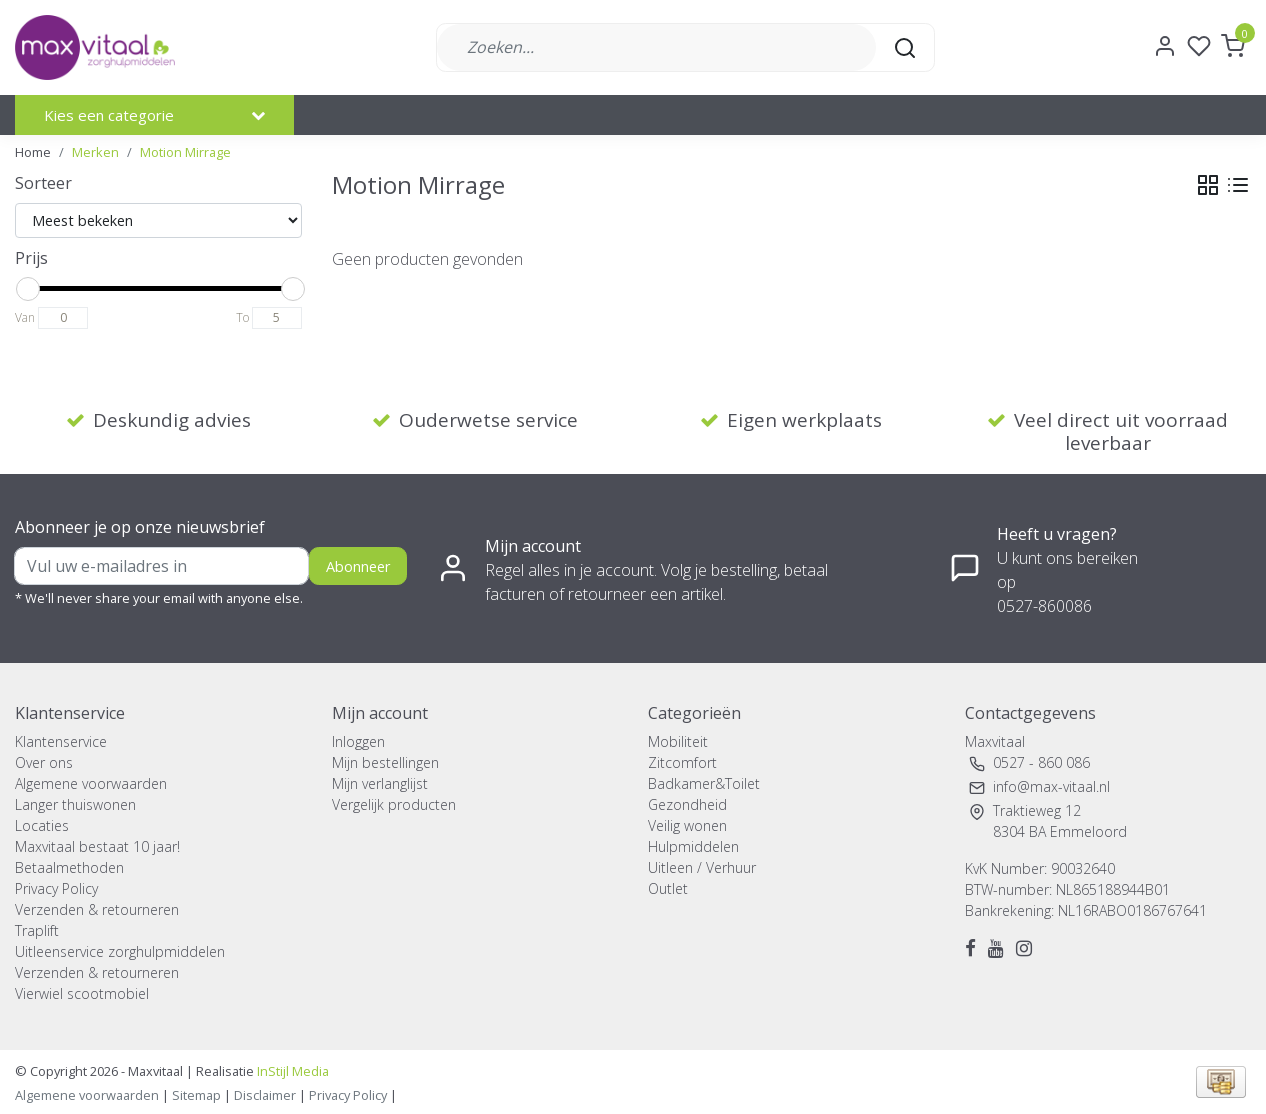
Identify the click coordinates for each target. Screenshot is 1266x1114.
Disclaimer (265, 1095)
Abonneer (358, 566)
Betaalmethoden (69, 867)
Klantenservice (61, 741)
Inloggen (358, 741)
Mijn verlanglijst (380, 783)
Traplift (37, 930)
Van (25, 317)
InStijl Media (291, 1071)
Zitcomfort (682, 762)
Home (33, 152)
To (242, 317)
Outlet (668, 888)
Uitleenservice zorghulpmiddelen (120, 951)
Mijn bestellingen (385, 762)
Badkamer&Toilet (704, 783)
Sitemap (196, 1095)
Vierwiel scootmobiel (82, 993)
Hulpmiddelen (693, 846)
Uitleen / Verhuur (702, 867)
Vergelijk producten (394, 804)
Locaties (42, 825)
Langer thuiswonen (75, 804)
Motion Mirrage (185, 152)
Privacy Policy (56, 888)
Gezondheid (687, 804)
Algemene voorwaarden (91, 783)
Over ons (44, 762)
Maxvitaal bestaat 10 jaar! (97, 846)
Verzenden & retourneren (97, 909)
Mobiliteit (678, 741)
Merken (95, 152)
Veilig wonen (687, 825)
